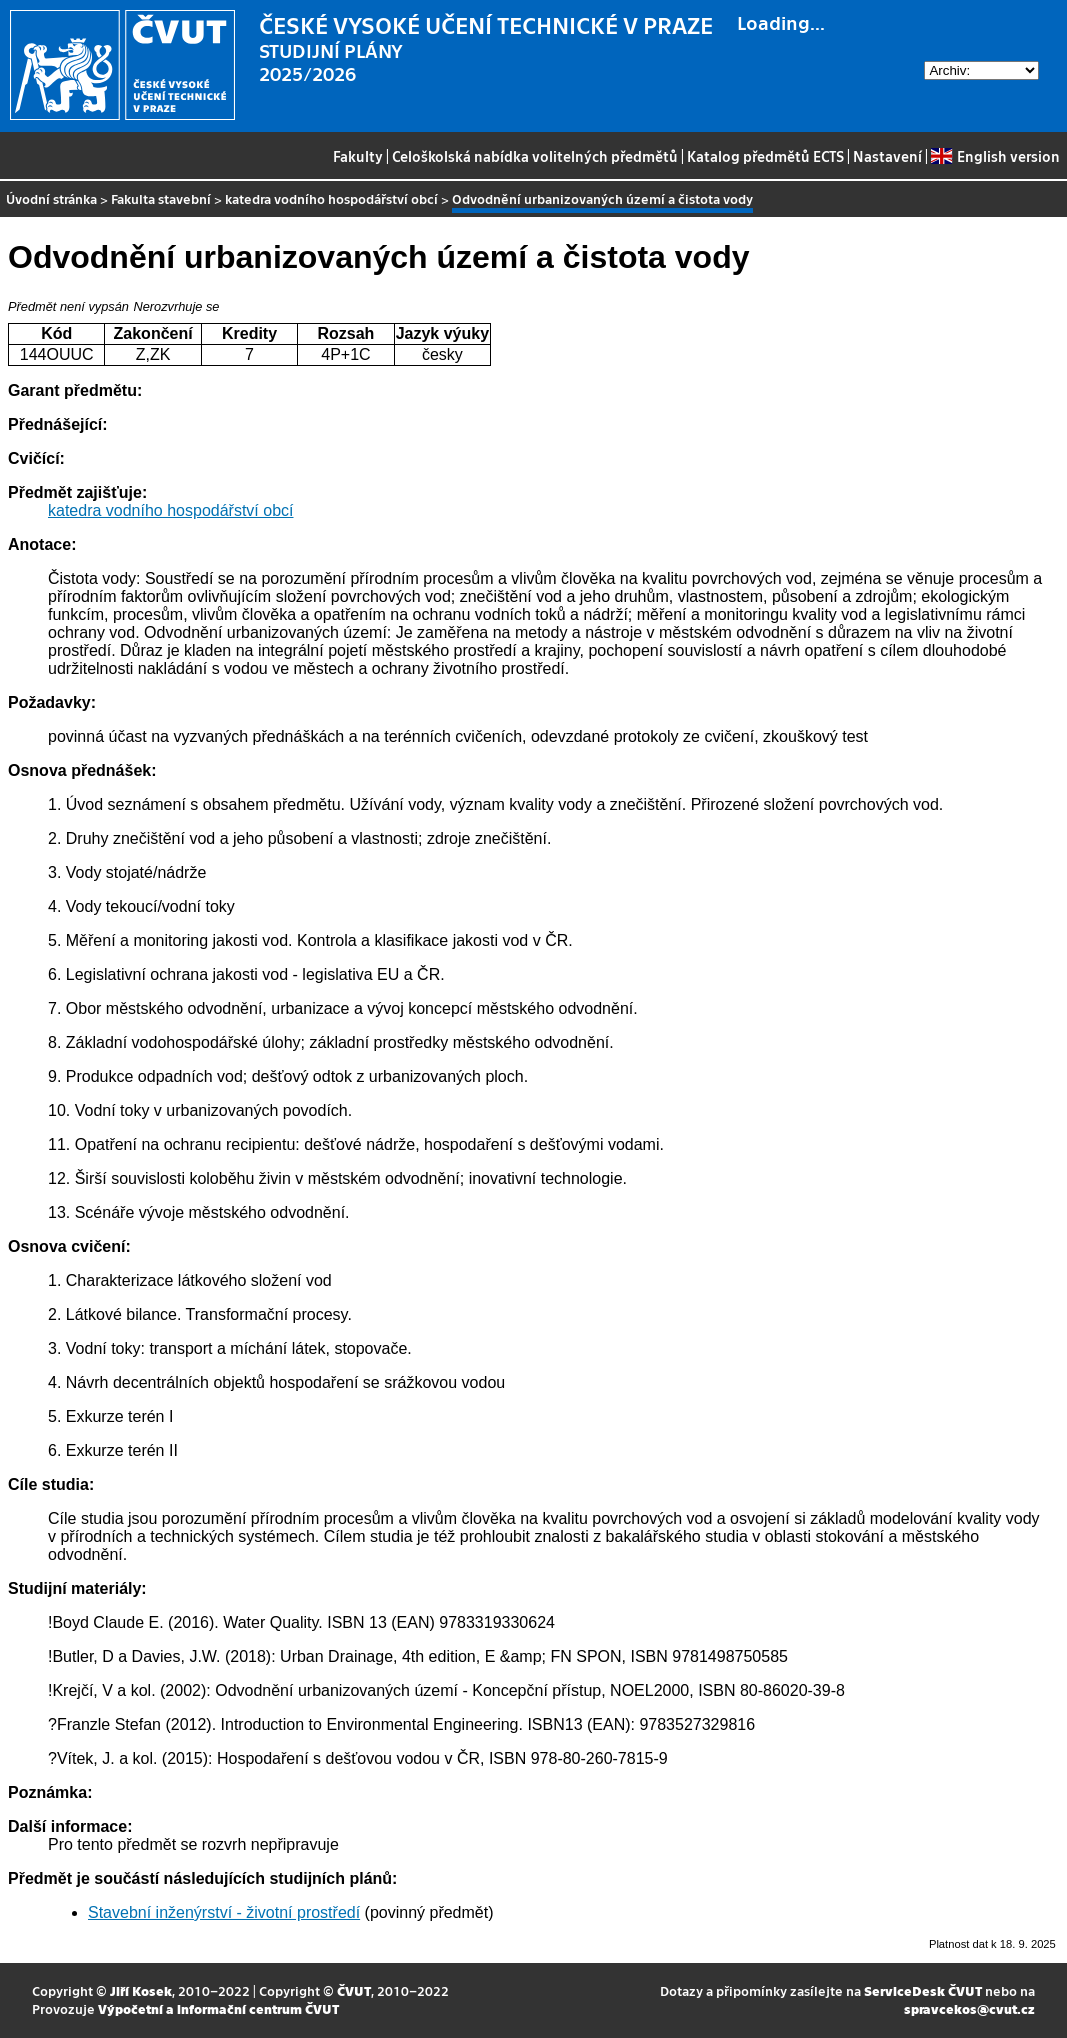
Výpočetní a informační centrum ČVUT (218, 2008)
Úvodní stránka (51, 198)
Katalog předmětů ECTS (765, 156)
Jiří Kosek (141, 1990)
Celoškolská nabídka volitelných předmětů (535, 156)
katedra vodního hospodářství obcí (331, 198)
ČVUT (354, 1990)
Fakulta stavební (161, 198)
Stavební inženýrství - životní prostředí (224, 1912)
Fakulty (358, 156)
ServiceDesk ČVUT (923, 1990)
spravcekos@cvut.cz (969, 2008)
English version (995, 156)
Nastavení (887, 156)
